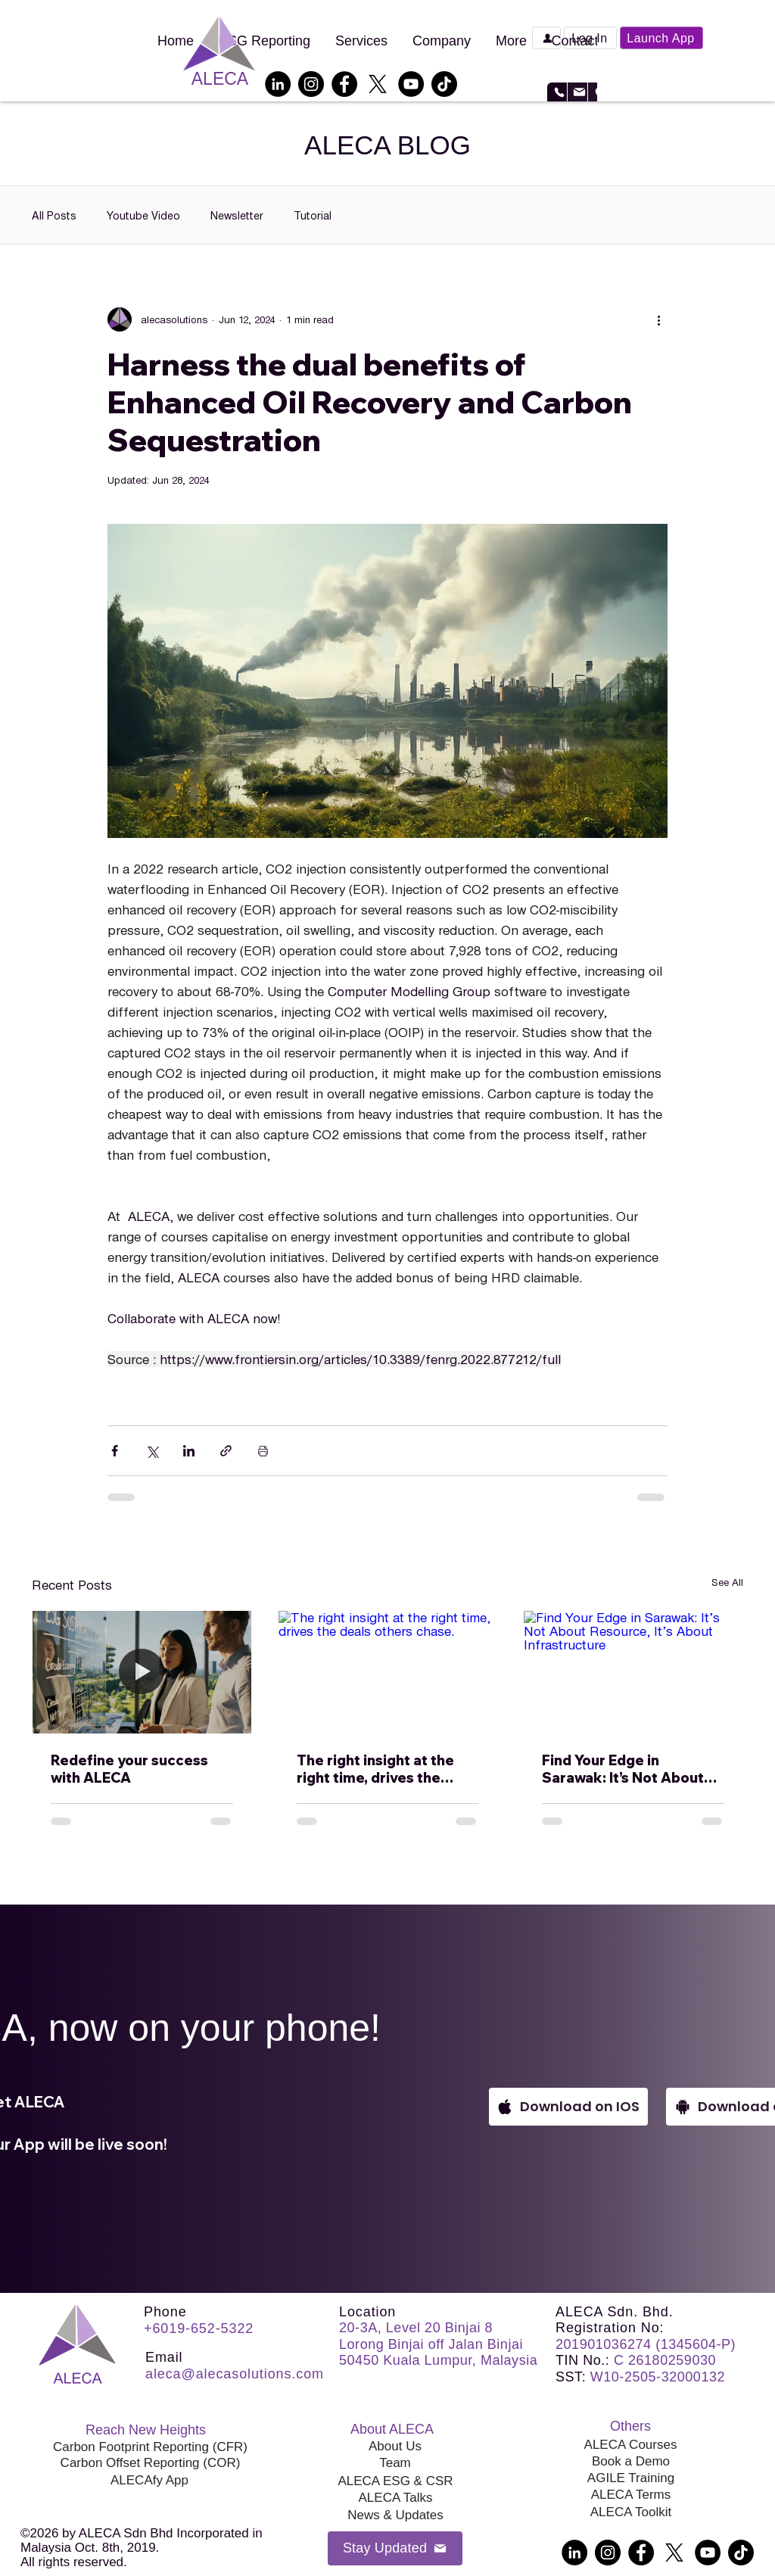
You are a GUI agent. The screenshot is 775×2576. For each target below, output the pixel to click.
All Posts (54, 215)
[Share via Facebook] (114, 1451)
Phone (165, 2311)
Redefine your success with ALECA (129, 1769)
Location (367, 2311)
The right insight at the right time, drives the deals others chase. (375, 1769)
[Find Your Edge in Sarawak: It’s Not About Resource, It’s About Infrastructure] (633, 1672)
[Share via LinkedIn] (189, 1451)
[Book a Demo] (546, 37)
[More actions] (658, 319)
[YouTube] (411, 84)
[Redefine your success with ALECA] (142, 1672)
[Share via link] (226, 1451)
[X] (378, 84)
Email (164, 2357)
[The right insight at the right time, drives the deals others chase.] (388, 1672)
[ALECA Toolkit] (631, 2512)
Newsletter (236, 215)
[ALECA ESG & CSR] (395, 2481)
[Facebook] (344, 84)
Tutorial (312, 215)
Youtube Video (143, 215)
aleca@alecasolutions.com (234, 2373)
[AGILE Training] (631, 2478)
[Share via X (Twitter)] (152, 1451)
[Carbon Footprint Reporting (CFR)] (150, 2447)
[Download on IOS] (568, 2107)
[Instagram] (311, 84)
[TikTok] (444, 84)
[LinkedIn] (278, 84)
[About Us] (395, 2446)
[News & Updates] (395, 2515)
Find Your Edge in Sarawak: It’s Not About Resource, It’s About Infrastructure (623, 1769)
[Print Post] (263, 1451)
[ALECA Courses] (630, 2445)
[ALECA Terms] (631, 2495)
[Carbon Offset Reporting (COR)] (150, 2463)
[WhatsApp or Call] (557, 92)
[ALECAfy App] (149, 2480)
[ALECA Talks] (395, 2498)
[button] (590, 37)
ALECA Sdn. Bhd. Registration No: (615, 2320)
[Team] (395, 2463)
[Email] (577, 92)
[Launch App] (661, 37)
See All (727, 1582)
